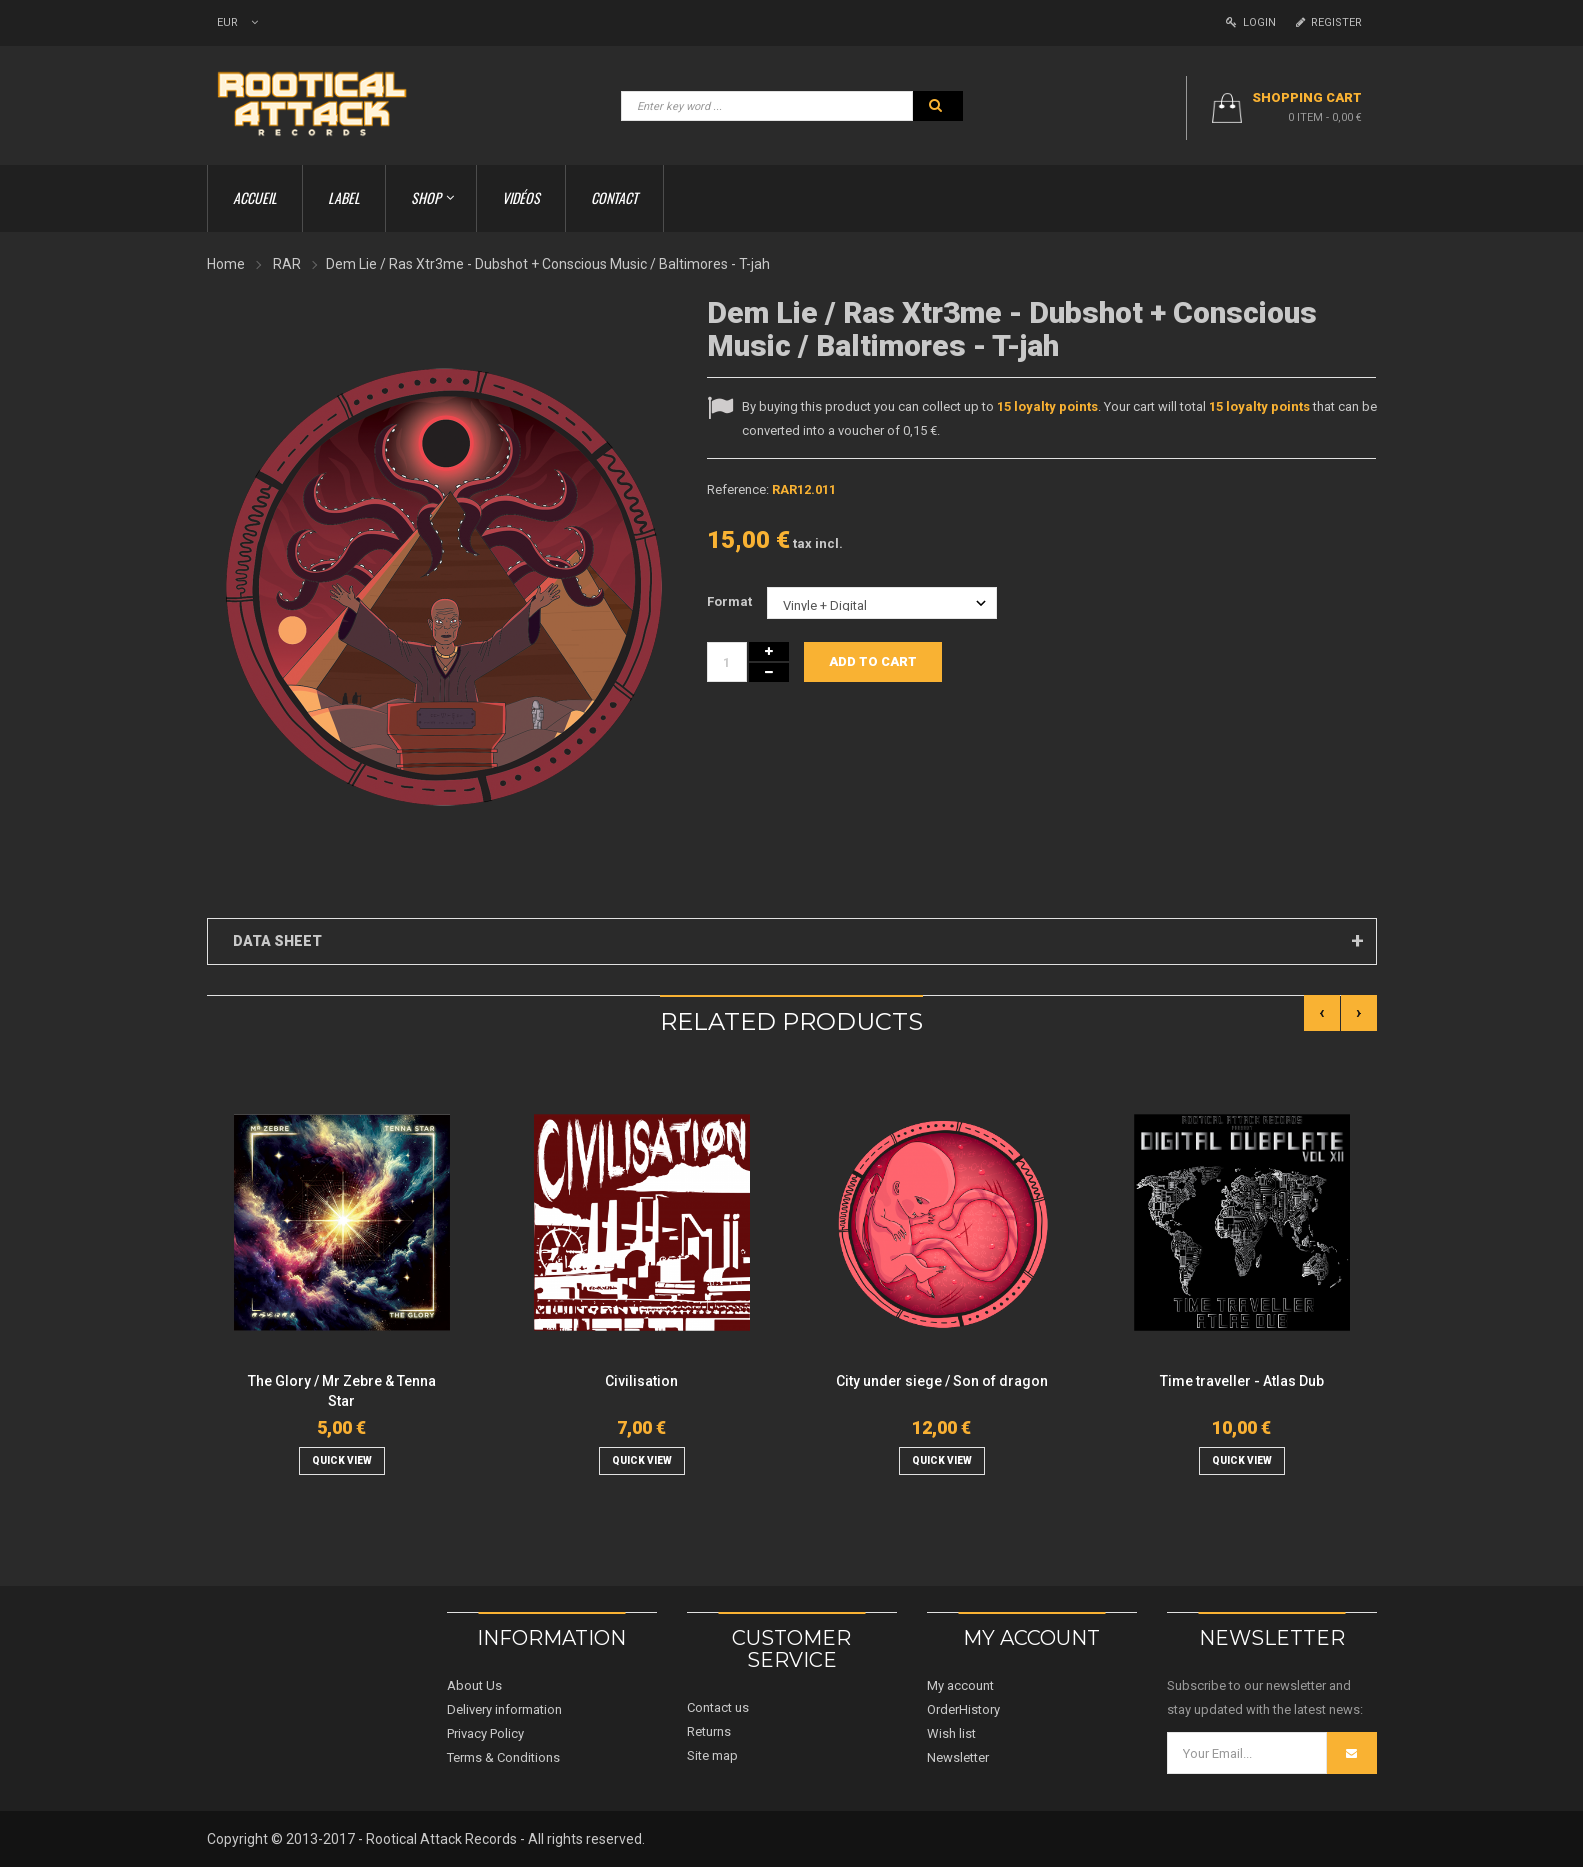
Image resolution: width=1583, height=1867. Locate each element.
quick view (342, 1460)
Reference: (738, 489)
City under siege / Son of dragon (942, 1381)
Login (1251, 22)
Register (1329, 22)
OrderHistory (963, 1709)
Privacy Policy (485, 1733)
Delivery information (504, 1709)
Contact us (718, 1707)
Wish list (951, 1733)
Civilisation (641, 1381)
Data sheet (277, 941)
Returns (709, 1731)
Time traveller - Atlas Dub (1242, 1381)
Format (731, 601)
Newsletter (958, 1757)
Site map (712, 1755)
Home (226, 264)
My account (960, 1685)
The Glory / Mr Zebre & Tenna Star (342, 1391)
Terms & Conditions (503, 1757)
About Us (474, 1685)
